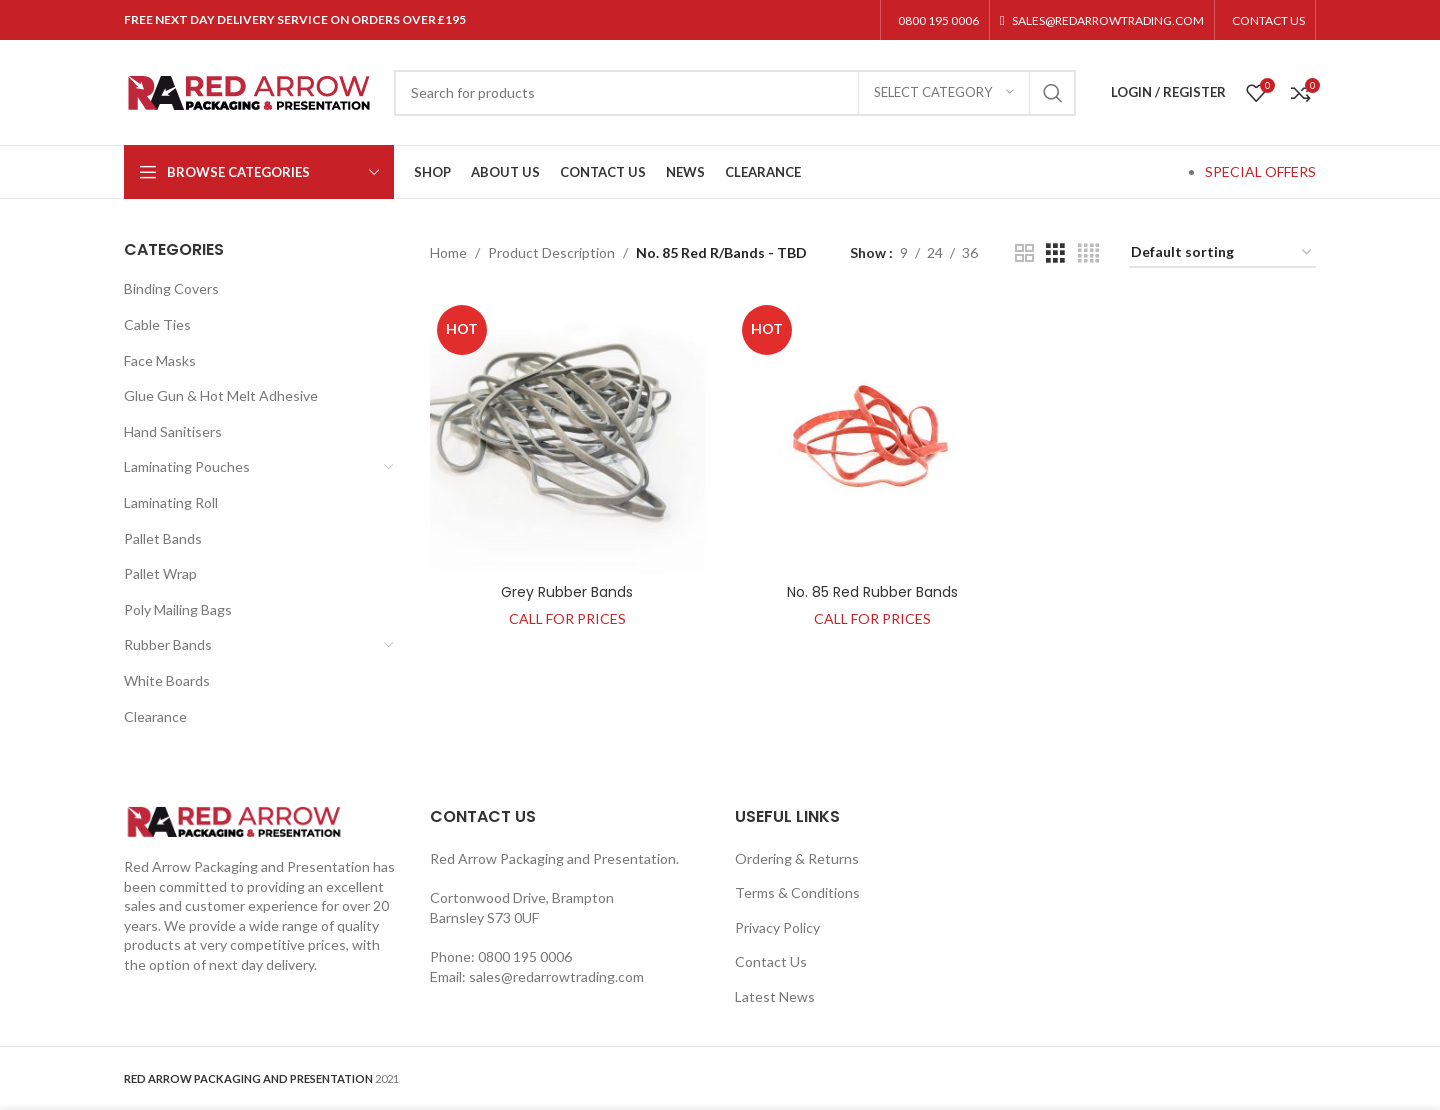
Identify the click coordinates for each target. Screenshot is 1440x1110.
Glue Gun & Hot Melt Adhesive (221, 395)
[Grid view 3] (1055, 253)
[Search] (735, 93)
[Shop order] (1222, 253)
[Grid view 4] (1088, 253)
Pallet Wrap (160, 573)
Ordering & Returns (797, 858)
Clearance (155, 716)
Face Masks (160, 360)
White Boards (167, 680)
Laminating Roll (171, 502)
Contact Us (771, 961)
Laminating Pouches (187, 466)
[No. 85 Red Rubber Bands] (873, 436)
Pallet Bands (163, 538)
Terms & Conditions (797, 892)
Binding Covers (171, 288)
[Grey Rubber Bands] (568, 436)
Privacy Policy (777, 927)
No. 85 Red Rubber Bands (872, 592)
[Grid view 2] (1024, 253)
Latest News (775, 996)
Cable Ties (157, 324)
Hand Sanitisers (173, 431)
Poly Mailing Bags (178, 609)
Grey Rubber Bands (567, 592)
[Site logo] (249, 90)
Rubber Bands (168, 644)
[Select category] (944, 93)
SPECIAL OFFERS (1260, 171)
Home (448, 252)
